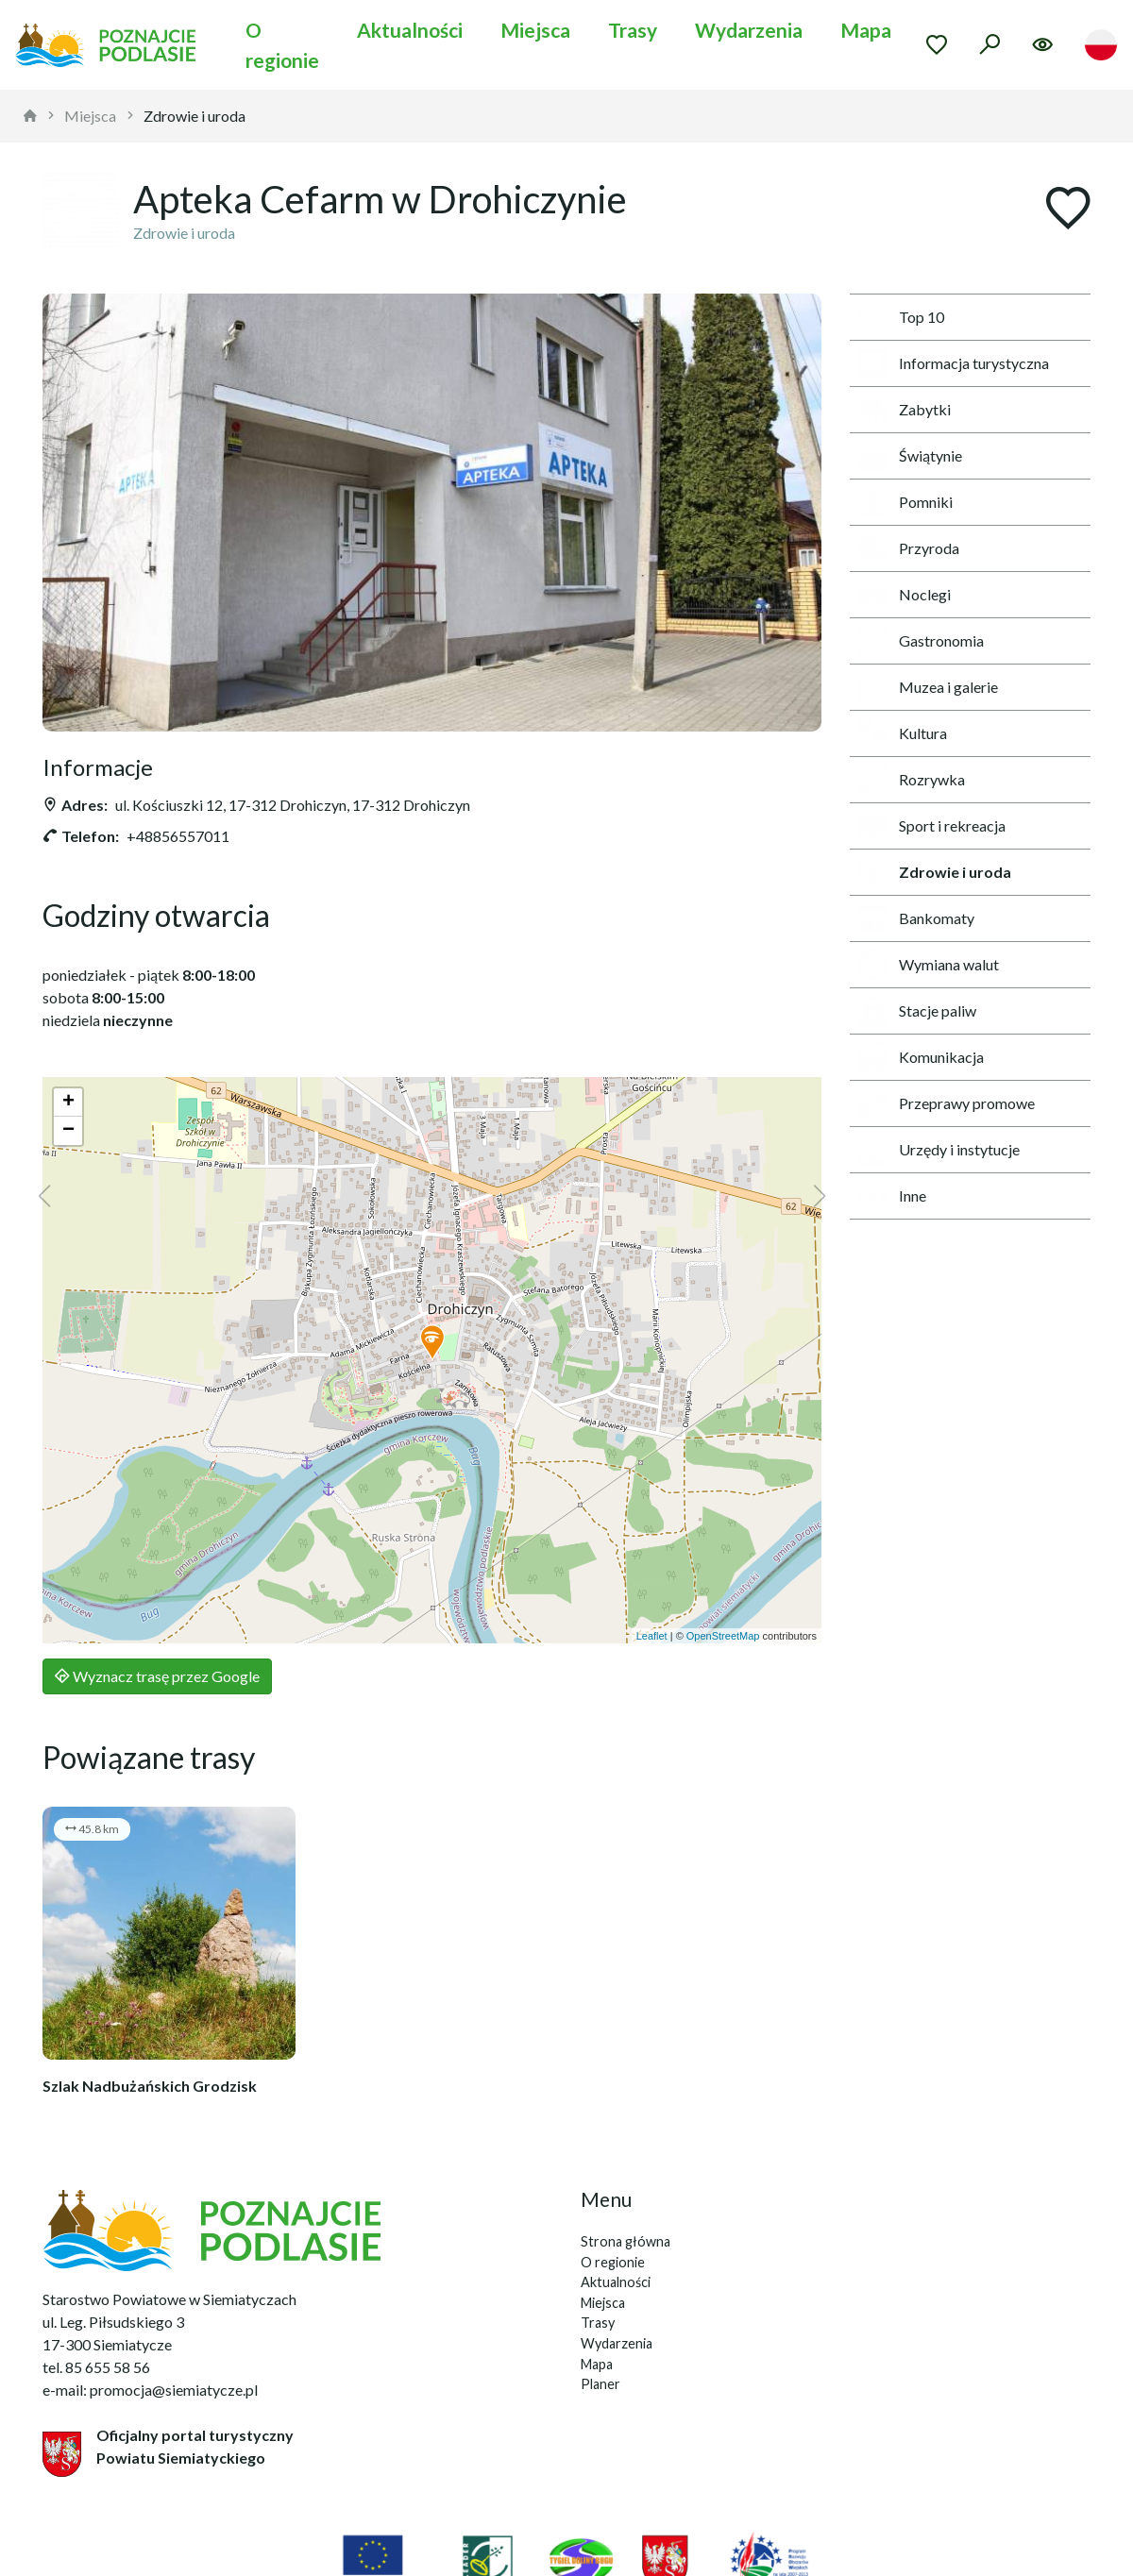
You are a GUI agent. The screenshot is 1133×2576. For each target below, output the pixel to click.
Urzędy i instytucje (938, 1150)
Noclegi (904, 595)
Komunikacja (920, 1057)
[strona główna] (30, 116)
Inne (891, 1196)
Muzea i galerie (927, 687)
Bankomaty (915, 918)
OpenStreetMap (723, 1636)
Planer (600, 2384)
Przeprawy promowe (946, 1103)
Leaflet (652, 1636)
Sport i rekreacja (931, 826)
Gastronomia (920, 641)
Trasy (632, 30)
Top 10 (900, 317)
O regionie (282, 45)
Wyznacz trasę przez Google (157, 1676)
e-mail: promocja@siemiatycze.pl (150, 2390)
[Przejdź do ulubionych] (936, 44)
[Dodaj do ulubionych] (1068, 210)
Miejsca (535, 30)
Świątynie (909, 456)
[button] (432, 1343)
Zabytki (904, 410)
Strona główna (625, 2241)
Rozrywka (911, 780)
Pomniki (905, 502)
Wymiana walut (928, 965)
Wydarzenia (749, 30)
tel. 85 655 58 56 (96, 2367)
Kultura (902, 733)
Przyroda (908, 548)
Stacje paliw (916, 1011)
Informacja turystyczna (953, 363)
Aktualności (410, 30)
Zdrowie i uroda (194, 116)
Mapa (865, 30)
